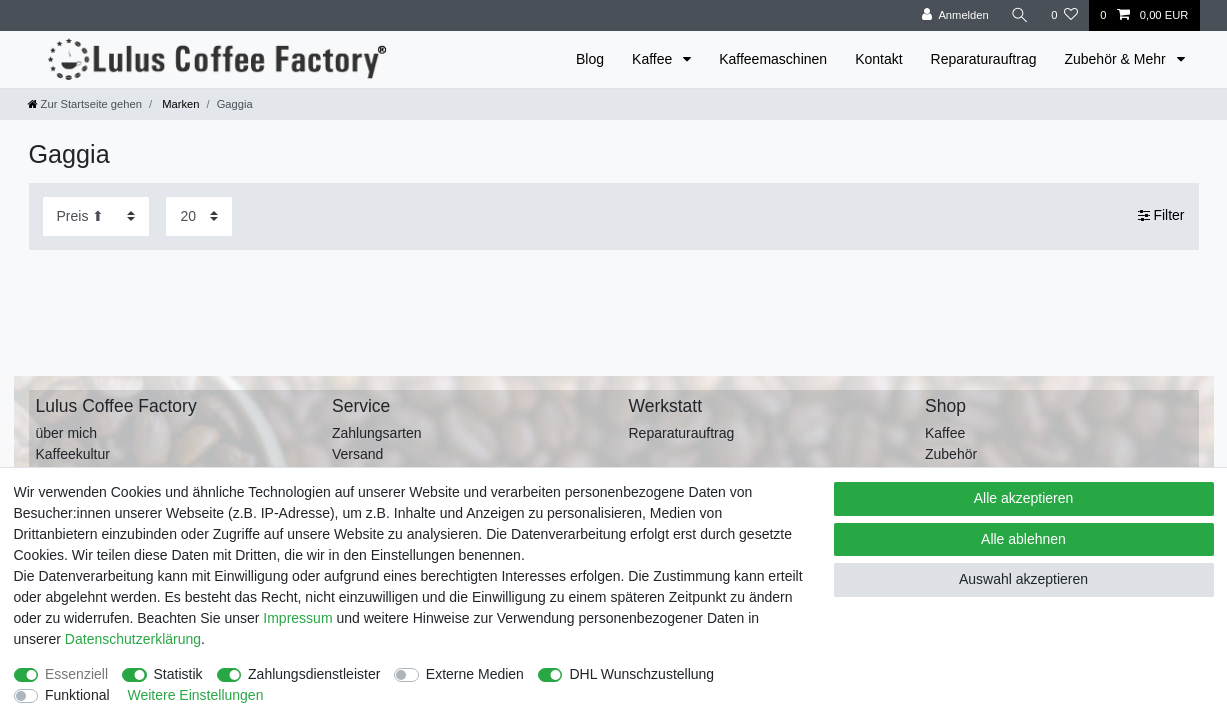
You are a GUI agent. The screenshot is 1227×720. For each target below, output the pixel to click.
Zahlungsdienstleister (314, 674)
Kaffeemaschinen (773, 59)
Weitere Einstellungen (195, 695)
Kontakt (878, 59)
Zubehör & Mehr (1116, 59)
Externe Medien (475, 674)
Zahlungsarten (377, 433)
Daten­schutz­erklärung (133, 639)
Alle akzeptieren (1024, 498)
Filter (1161, 216)
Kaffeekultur (73, 454)
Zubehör (951, 454)
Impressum (297, 618)
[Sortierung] (96, 216)
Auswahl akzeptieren (1023, 579)
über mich (66, 433)
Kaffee (654, 59)
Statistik (178, 674)
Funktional (77, 695)
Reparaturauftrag (984, 59)
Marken (179, 104)
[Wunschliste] (1064, 15)
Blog (590, 59)
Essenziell (76, 674)
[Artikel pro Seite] (199, 216)
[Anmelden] (955, 15)
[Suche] (1020, 15)
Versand (357, 454)
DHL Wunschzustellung (641, 674)
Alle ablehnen (1023, 539)
